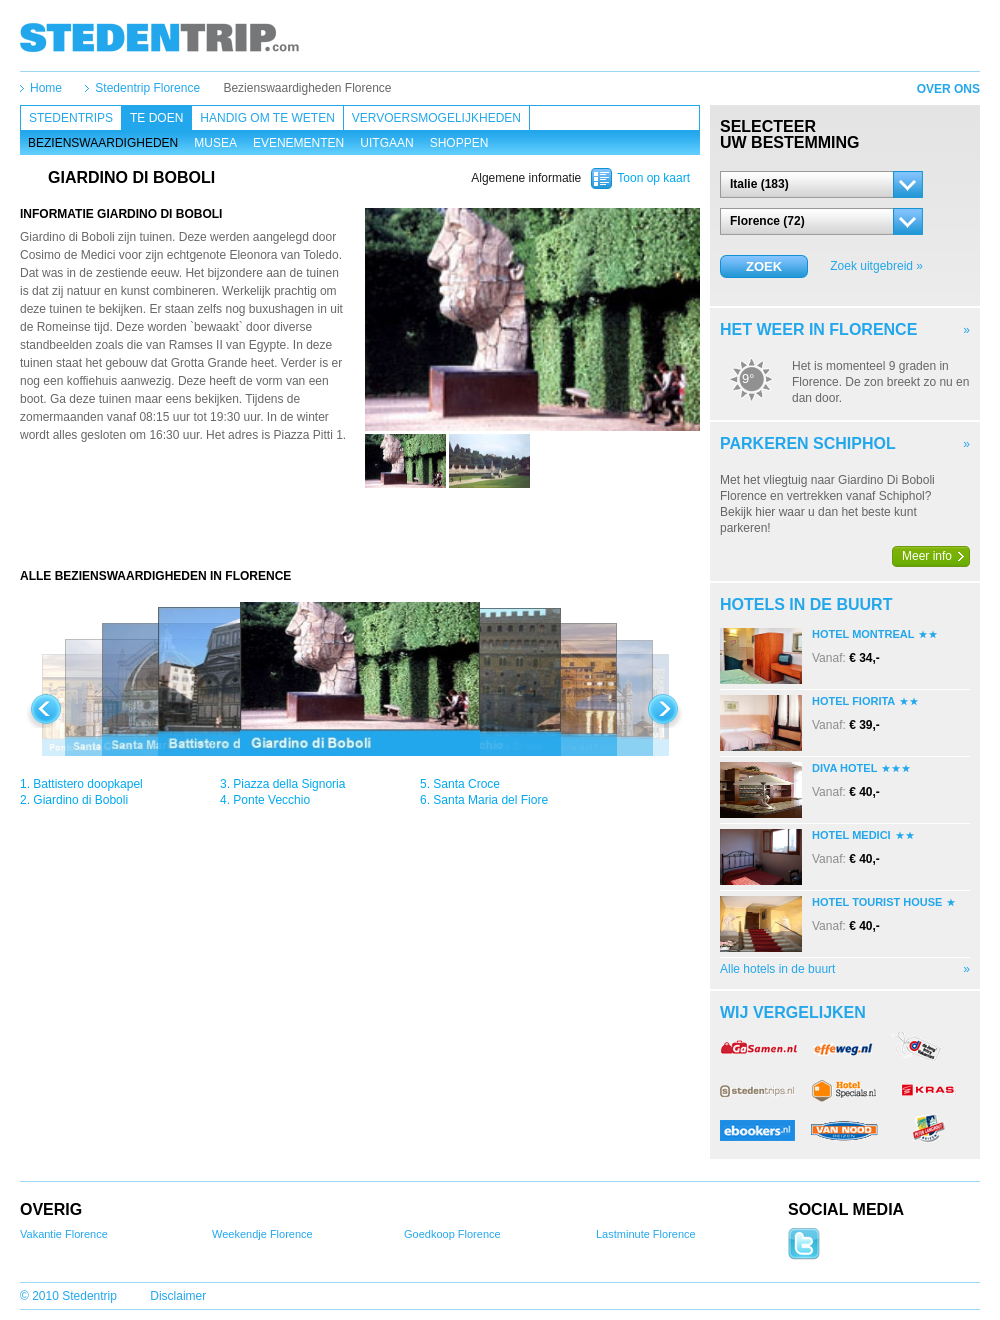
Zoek (764, 266)
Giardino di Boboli (80, 800)
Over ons (948, 89)
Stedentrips (71, 118)
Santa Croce (466, 784)
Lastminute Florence (646, 1234)
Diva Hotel (844, 768)
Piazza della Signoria (289, 784)
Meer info (927, 556)
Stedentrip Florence (147, 88)
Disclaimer (178, 1296)
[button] (821, 184)
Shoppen (459, 143)
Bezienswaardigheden (103, 143)
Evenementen (298, 143)
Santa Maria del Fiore (490, 800)
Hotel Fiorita (853, 701)
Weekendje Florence (262, 1234)
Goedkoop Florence (452, 1234)
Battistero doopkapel (87, 784)
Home (46, 88)
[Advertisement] (360, 528)
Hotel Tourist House (877, 902)
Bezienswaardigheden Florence (307, 88)
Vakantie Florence (64, 1234)
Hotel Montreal (863, 634)
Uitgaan (386, 143)
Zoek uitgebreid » (876, 266)
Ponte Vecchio (271, 800)
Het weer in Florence (818, 329)
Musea (215, 143)
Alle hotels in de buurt (777, 969)
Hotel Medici (851, 835)
